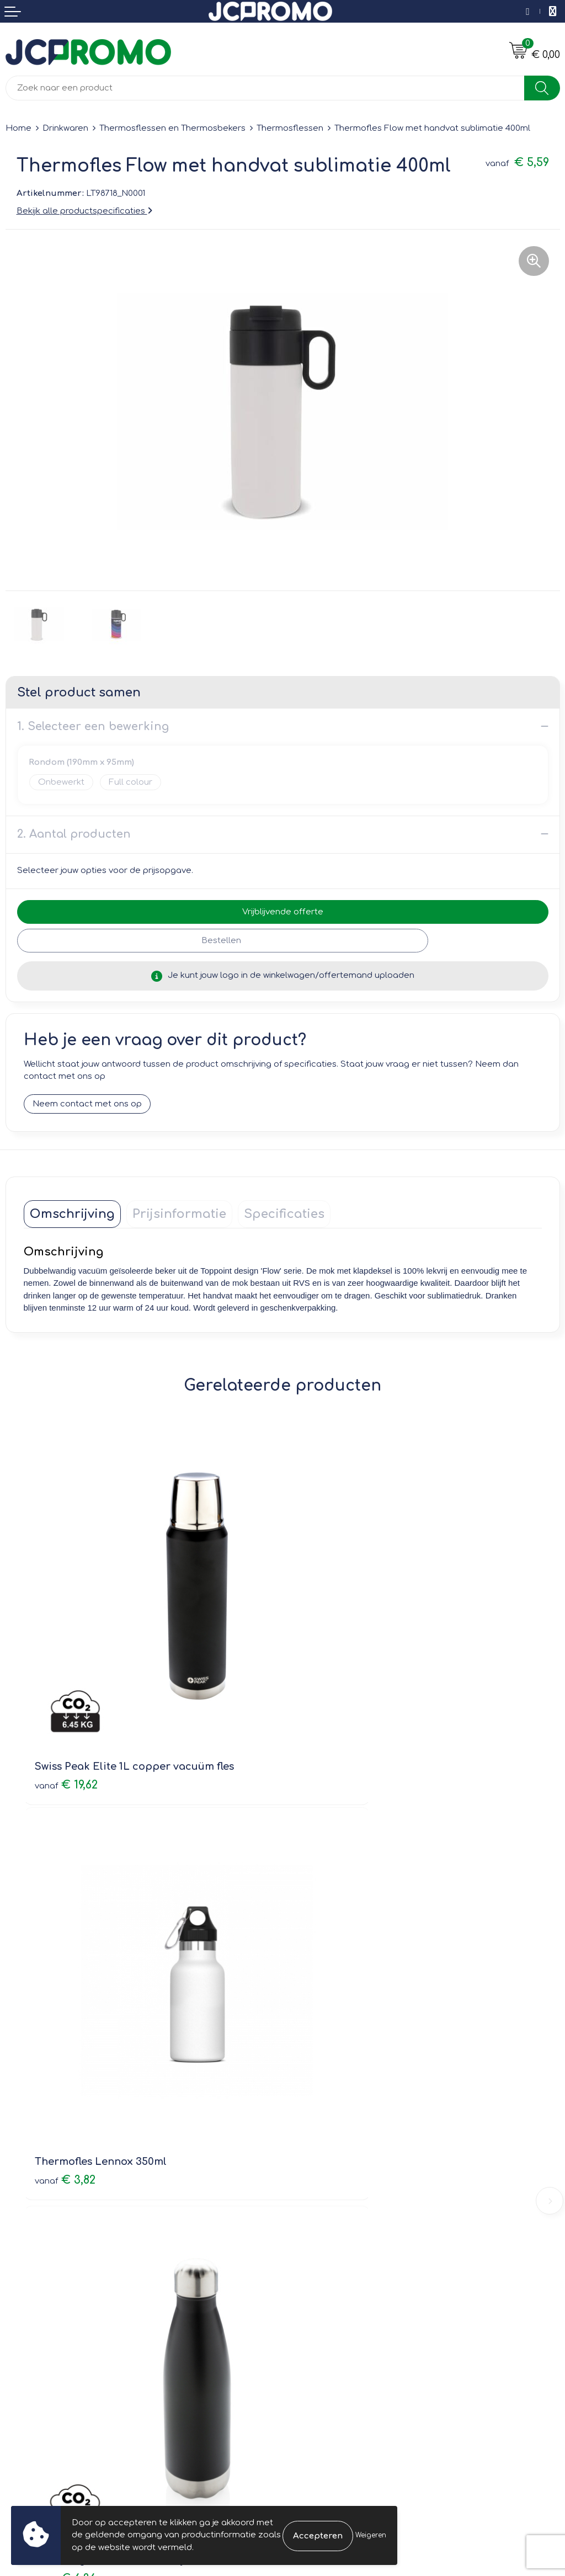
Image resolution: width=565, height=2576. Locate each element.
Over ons (307, 2118)
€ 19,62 (66, 1697)
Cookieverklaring (322, 2301)
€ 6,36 (65, 2007)
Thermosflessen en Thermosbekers (172, 128)
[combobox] (265, 88)
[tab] (72, 1214)
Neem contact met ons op (87, 1104)
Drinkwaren (65, 128)
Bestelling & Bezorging (53, 2301)
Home (18, 128)
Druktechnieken (320, 2165)
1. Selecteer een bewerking (93, 726)
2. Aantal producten (74, 834)
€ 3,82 (324, 1697)
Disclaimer (310, 2332)
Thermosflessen (290, 128)
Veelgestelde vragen (331, 2149)
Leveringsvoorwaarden (335, 2285)
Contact (22, 2285)
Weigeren (370, 2535)
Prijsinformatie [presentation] (179, 1214)
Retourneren (31, 2316)
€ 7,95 (323, 2007)
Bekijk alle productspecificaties (84, 211)
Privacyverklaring (323, 2316)
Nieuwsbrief (312, 2133)
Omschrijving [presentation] (72, 1214)
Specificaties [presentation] (284, 1214)
